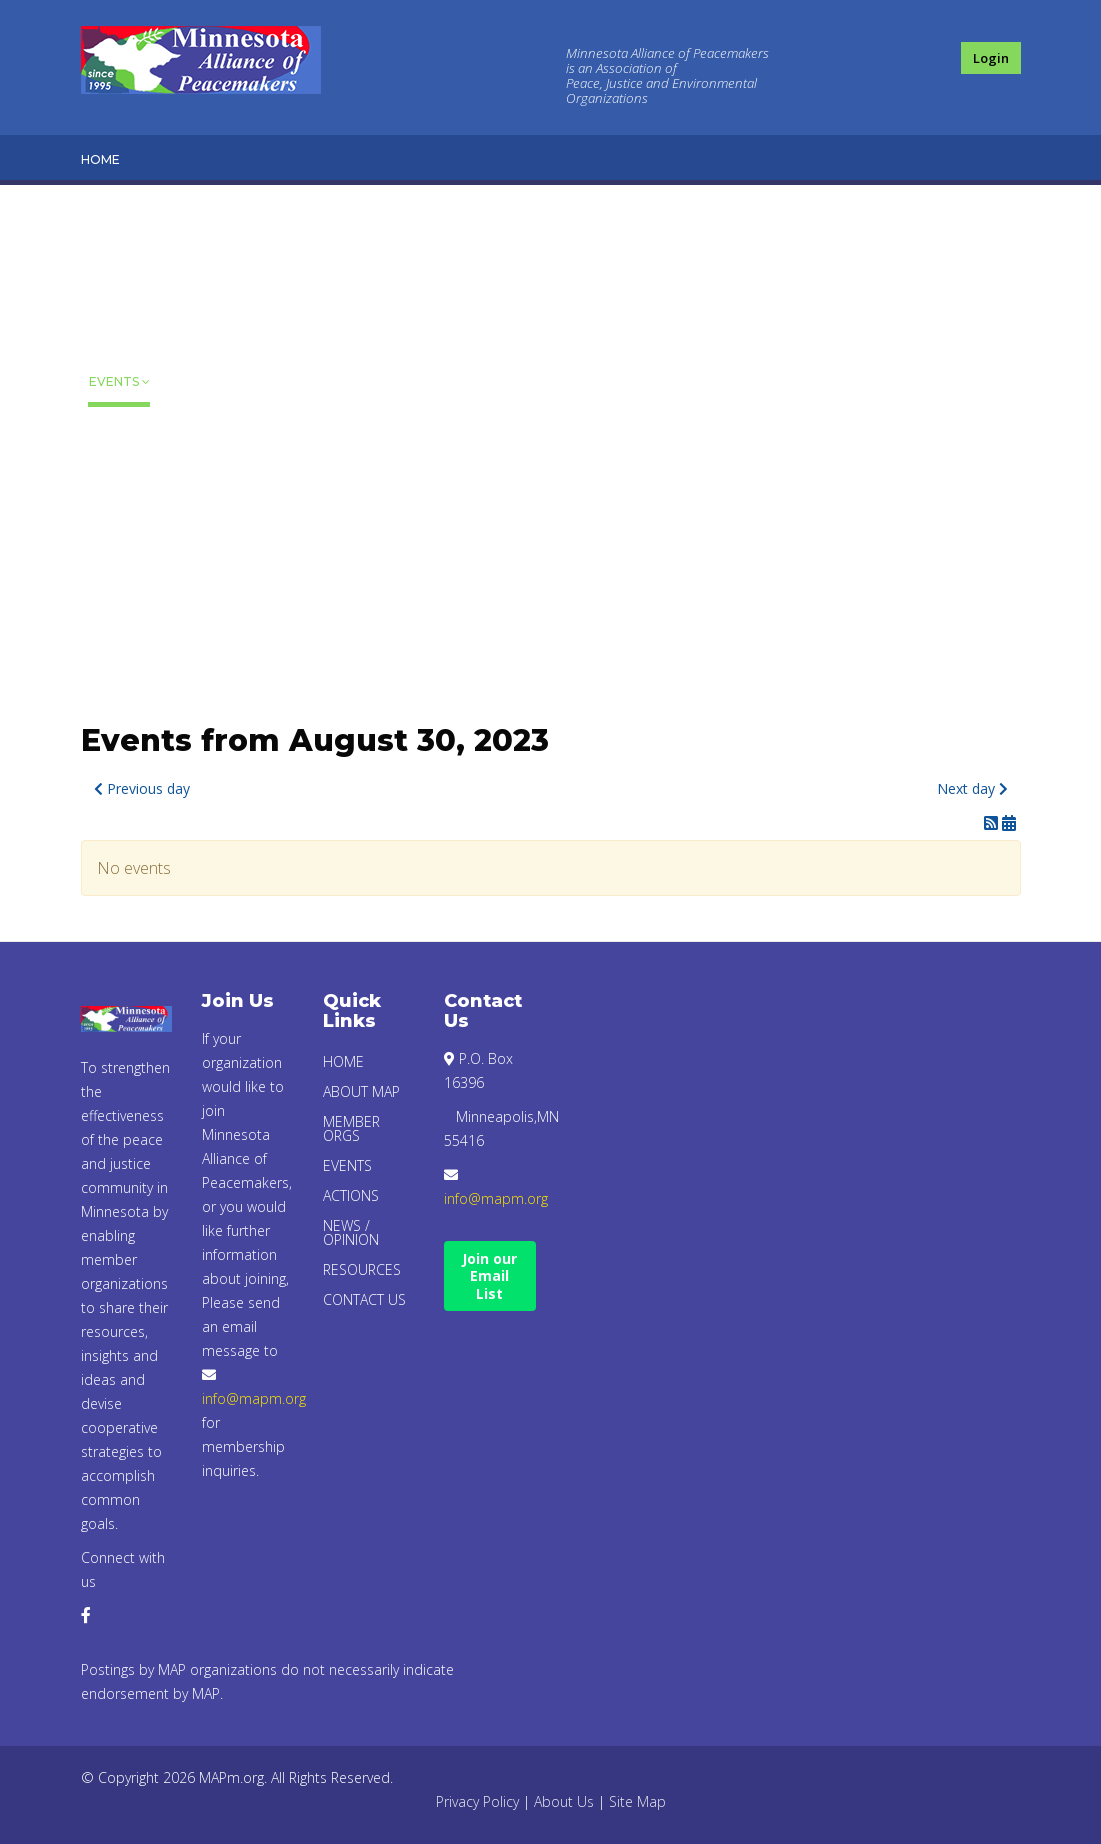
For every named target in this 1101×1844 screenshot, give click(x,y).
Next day (972, 788)
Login (991, 58)
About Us (564, 1801)
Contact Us (121, 626)
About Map (112, 218)
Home (100, 159)
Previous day (142, 788)
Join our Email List (489, 1276)
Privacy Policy (477, 1801)
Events (114, 381)
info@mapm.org (254, 1398)
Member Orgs (117, 304)
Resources (127, 567)
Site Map (637, 1801)
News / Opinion (116, 490)
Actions (117, 431)
